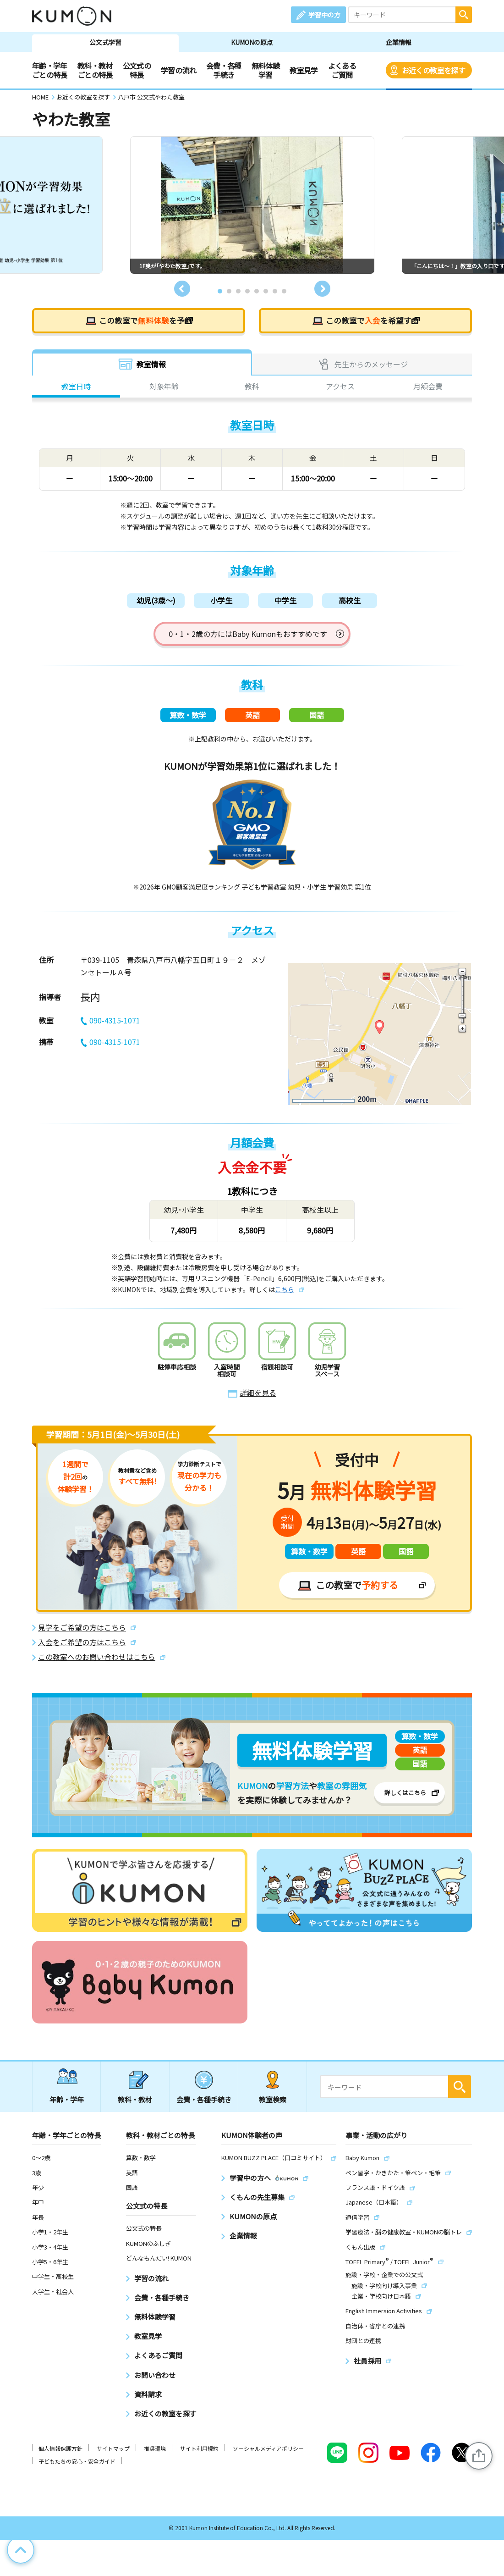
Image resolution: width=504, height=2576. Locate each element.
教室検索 (272, 2103)
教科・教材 (135, 2103)
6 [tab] (265, 291)
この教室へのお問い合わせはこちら (96, 1660)
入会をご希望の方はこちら (82, 1646)
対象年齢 (164, 386)
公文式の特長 (137, 70)
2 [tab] (229, 291)
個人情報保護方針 (60, 2452)
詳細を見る (258, 1396)
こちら (284, 1293)
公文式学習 (105, 42)
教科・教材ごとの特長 (95, 70)
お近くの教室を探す (433, 70)
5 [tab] (256, 291)
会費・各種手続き (223, 70)
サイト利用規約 (199, 2452)
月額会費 (428, 386)
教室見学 (304, 70)
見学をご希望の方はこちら (82, 1631)
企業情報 (398, 42)
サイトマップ (113, 2452)
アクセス (340, 386)
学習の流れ (178, 70)
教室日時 (76, 386)
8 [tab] (284, 291)
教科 (252, 386)
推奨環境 (155, 2452)
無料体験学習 (265, 70)
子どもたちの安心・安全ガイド (76, 2465)
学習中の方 (324, 14)
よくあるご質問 (342, 70)
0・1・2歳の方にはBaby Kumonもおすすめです (248, 635)
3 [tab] (238, 291)
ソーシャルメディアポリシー (268, 2452)
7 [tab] (275, 291)
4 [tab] (247, 291)
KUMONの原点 (252, 42)
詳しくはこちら (405, 1796)
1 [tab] (220, 291)
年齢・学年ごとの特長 (49, 70)
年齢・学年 (66, 2103)
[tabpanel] (252, 205)
